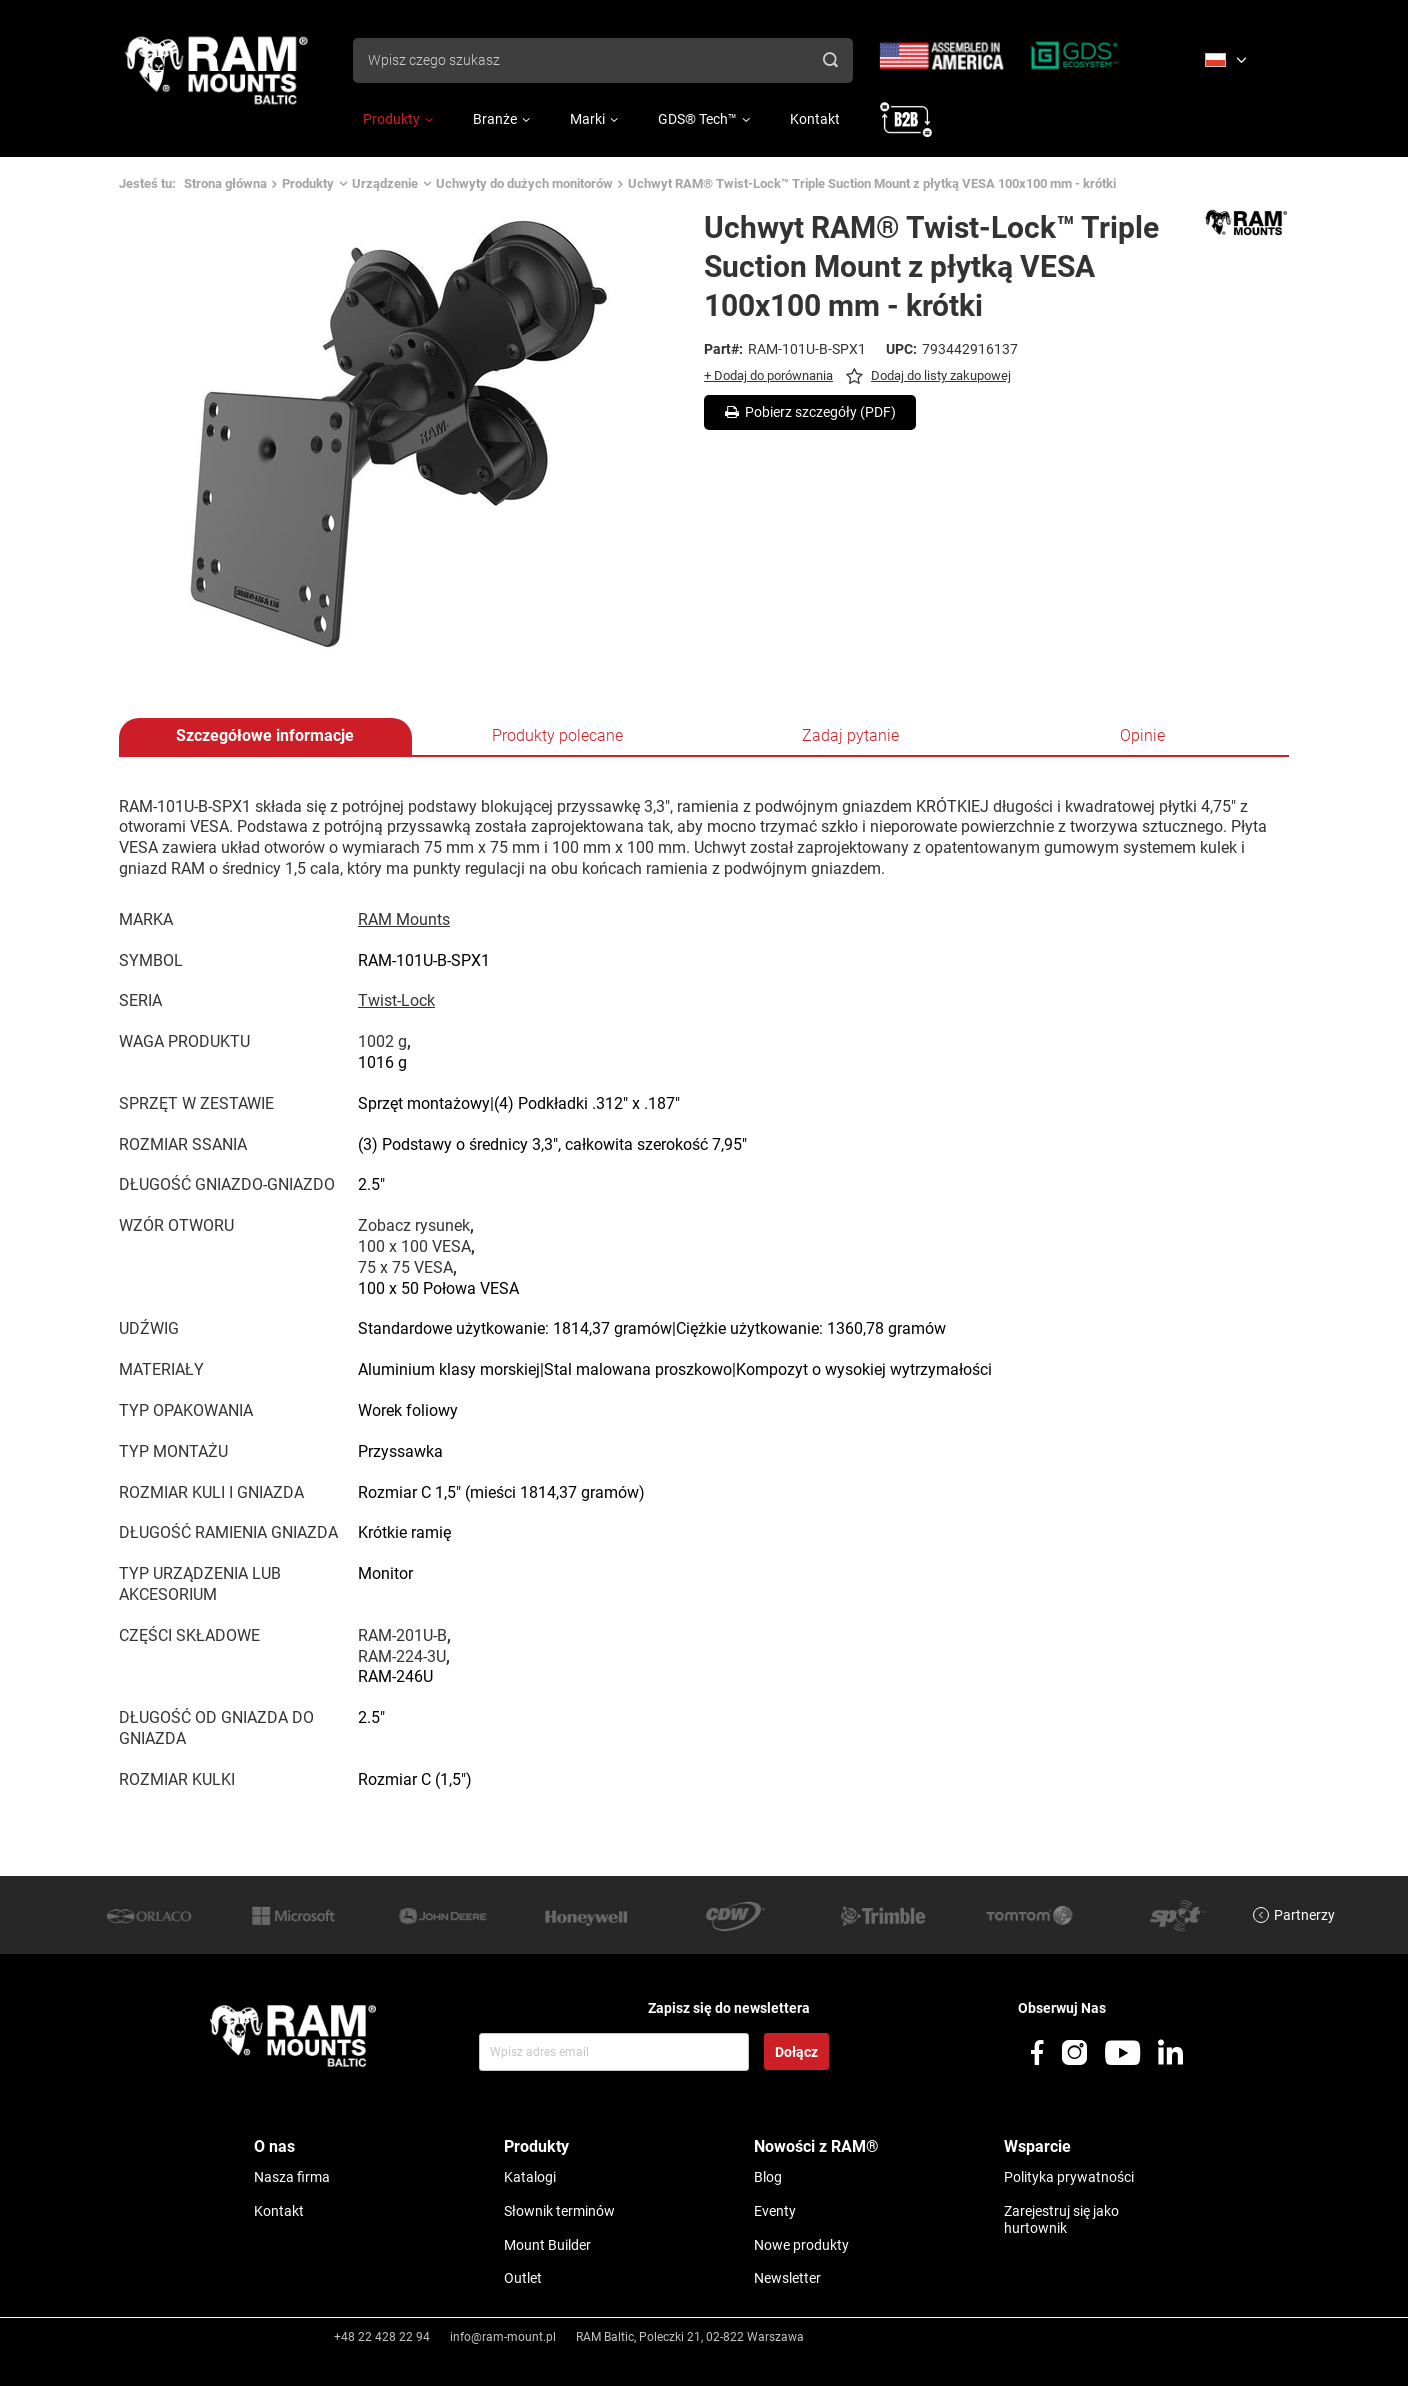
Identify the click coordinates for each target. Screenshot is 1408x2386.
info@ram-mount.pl (503, 2337)
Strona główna (225, 183)
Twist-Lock (396, 1000)
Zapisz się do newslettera (729, 2008)
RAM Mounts (404, 919)
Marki (587, 119)
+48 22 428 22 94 (382, 2337)
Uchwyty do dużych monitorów (524, 183)
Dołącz (796, 2052)
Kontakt (815, 119)
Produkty (391, 119)
